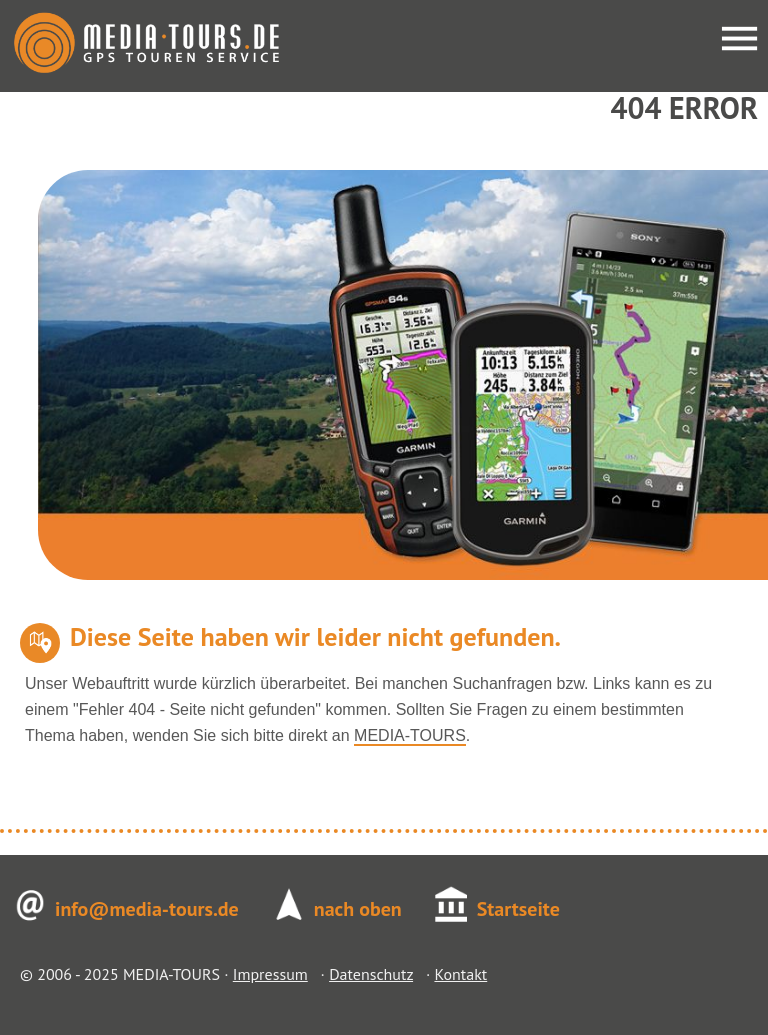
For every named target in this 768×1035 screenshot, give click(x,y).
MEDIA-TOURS (410, 735)
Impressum (270, 974)
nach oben (358, 909)
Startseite (518, 909)
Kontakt (460, 974)
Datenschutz (371, 974)
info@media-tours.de (147, 909)
